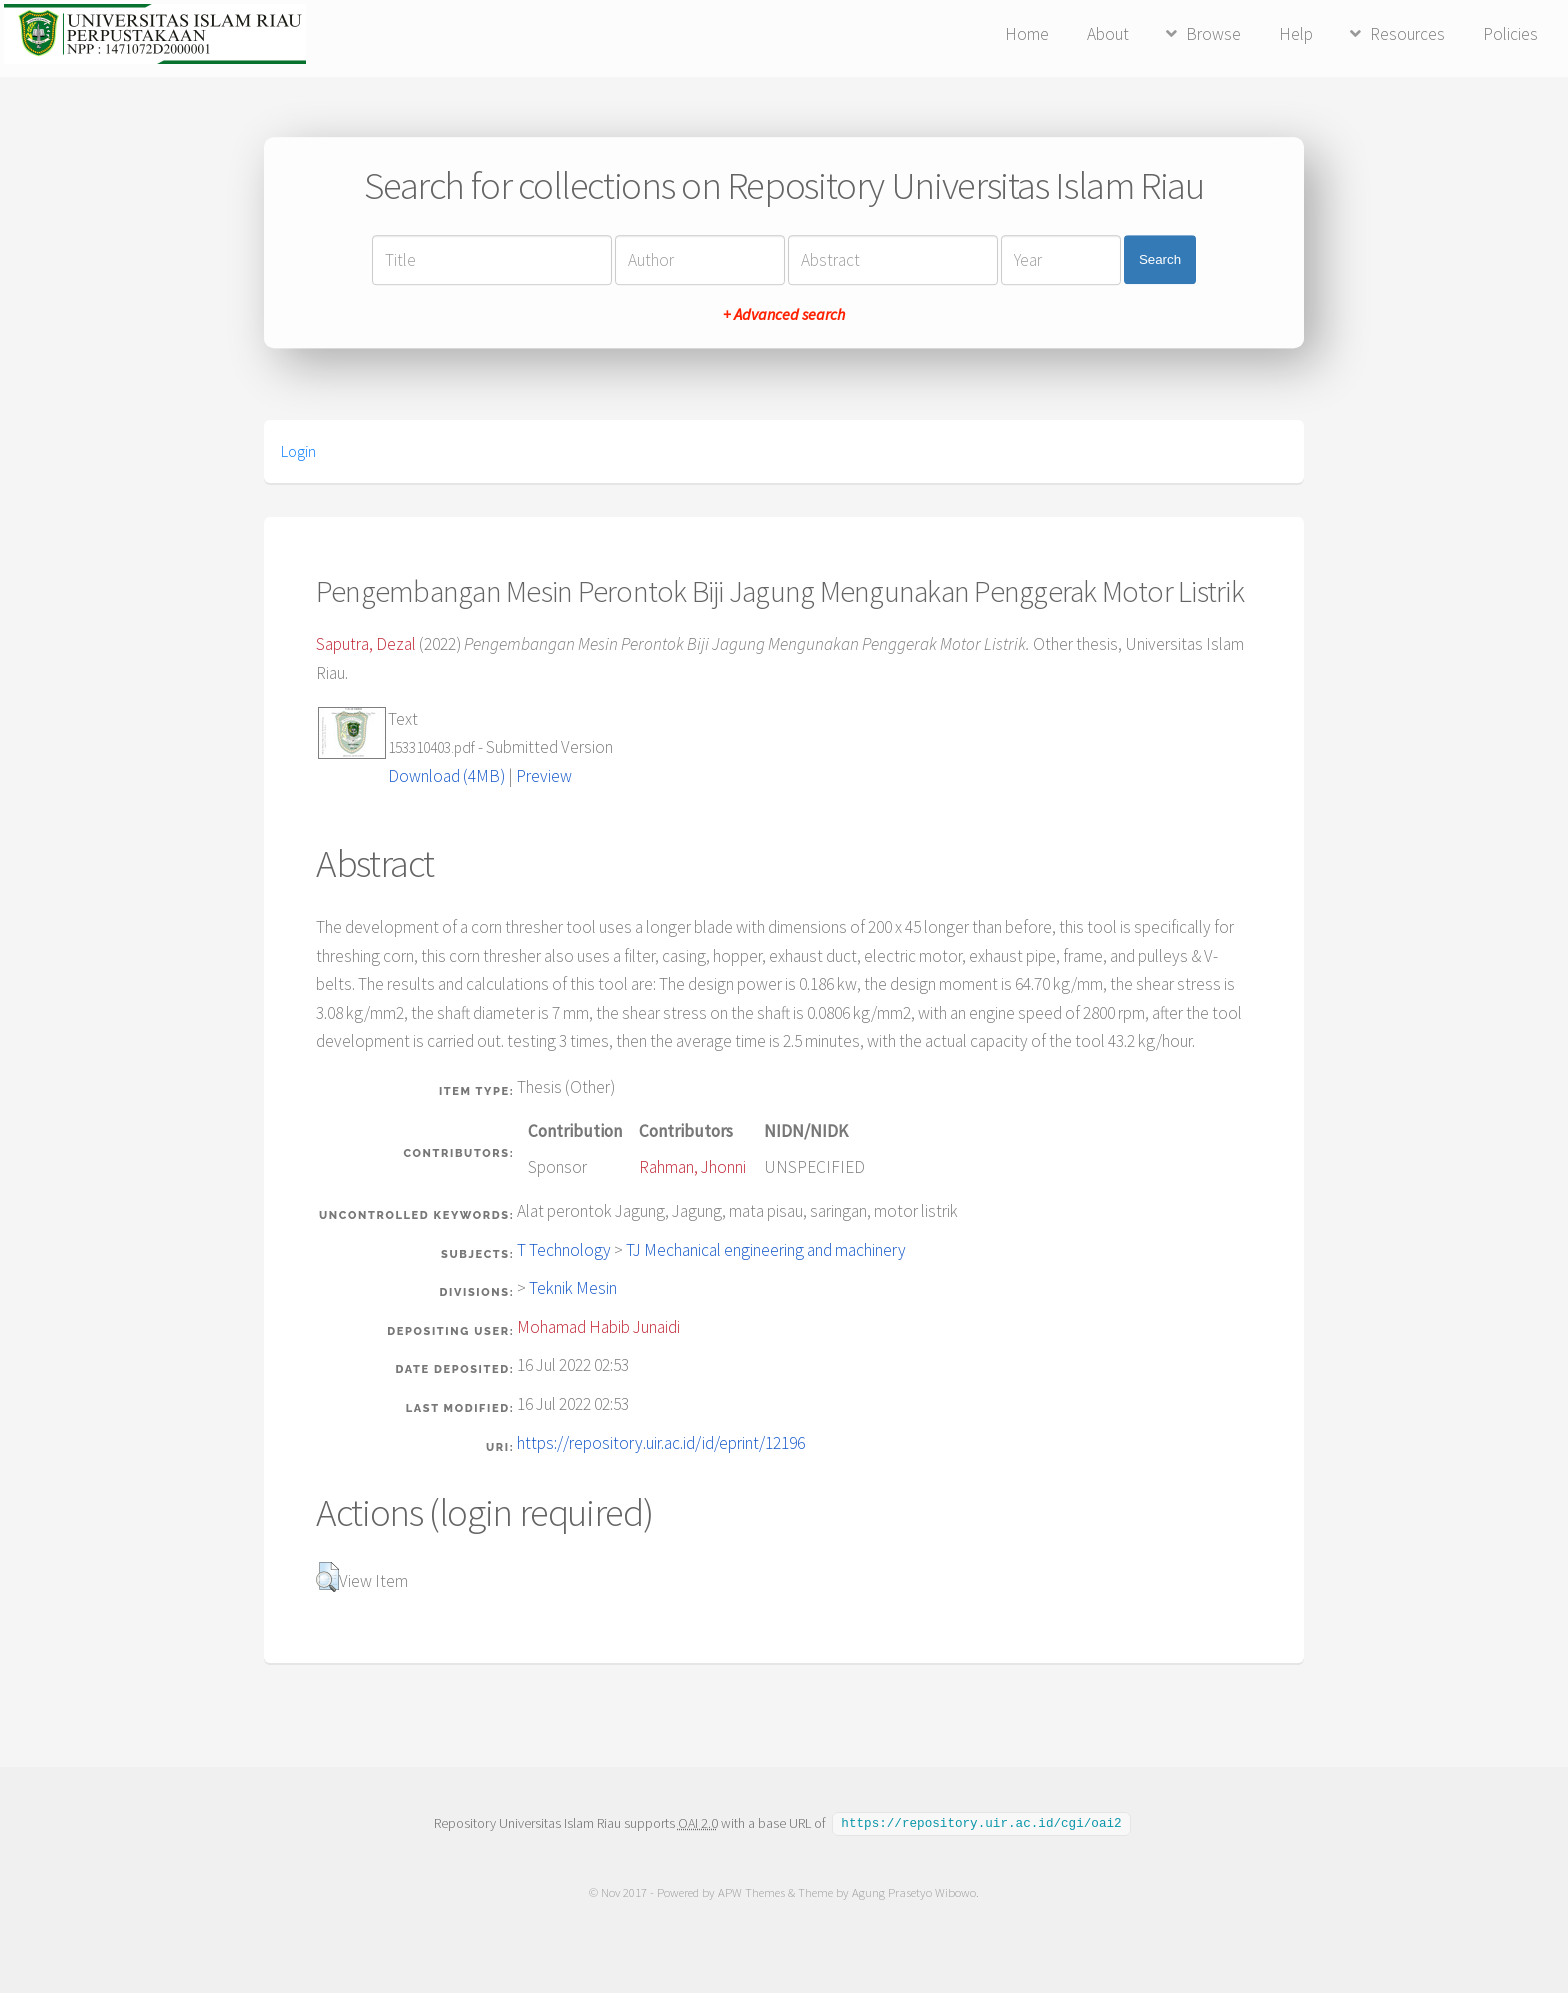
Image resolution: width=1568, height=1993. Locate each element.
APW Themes (751, 1891)
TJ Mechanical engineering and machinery (766, 1250)
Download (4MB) (446, 776)
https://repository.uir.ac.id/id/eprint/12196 (661, 1443)
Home (1027, 34)
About (1108, 34)
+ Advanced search (784, 314)
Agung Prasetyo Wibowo (914, 1891)
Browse (1213, 34)
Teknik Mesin (573, 1288)
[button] (327, 1577)
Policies (1510, 34)
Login (298, 451)
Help (1296, 34)
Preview (544, 776)
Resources (1407, 34)
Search (1160, 259)
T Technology (564, 1250)
